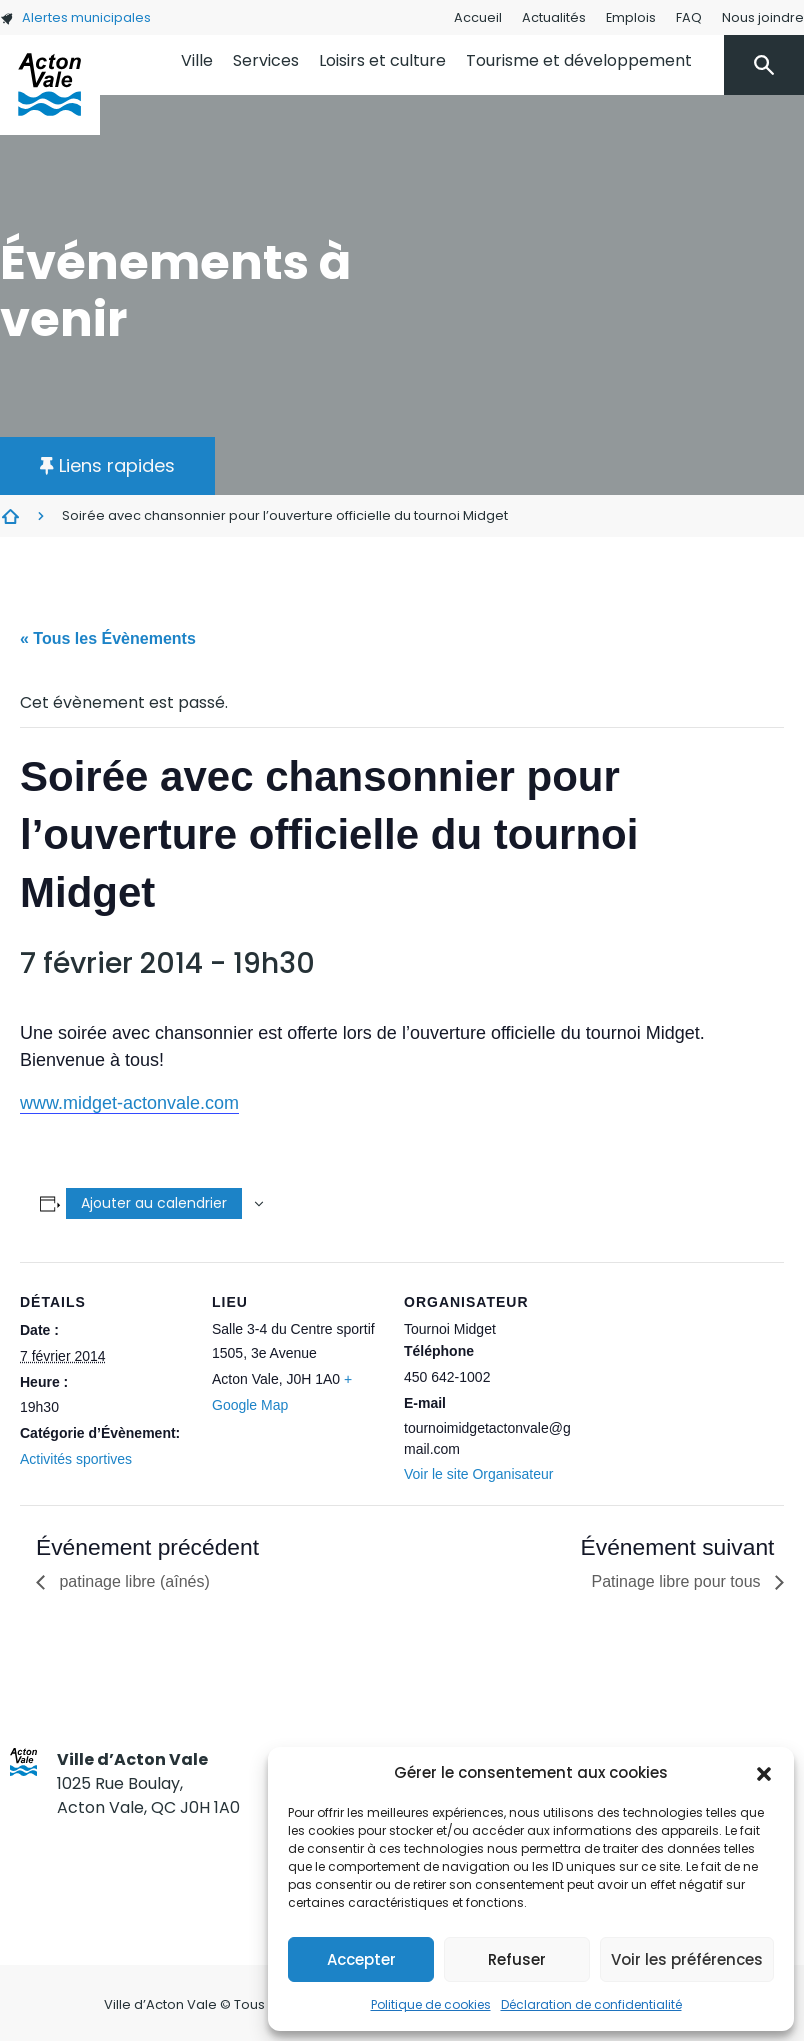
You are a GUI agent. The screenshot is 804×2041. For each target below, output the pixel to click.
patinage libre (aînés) (132, 1581)
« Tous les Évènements (108, 638)
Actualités (554, 17)
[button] (764, 1773)
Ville (197, 60)
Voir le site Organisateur (478, 1474)
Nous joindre (763, 17)
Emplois (631, 17)
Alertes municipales (75, 17)
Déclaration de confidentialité (591, 2004)
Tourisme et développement (579, 60)
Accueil (478, 17)
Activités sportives (76, 1459)
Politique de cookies (431, 2004)
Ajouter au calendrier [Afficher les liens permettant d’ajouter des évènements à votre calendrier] (154, 1203)
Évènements (10, 516)
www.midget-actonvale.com (129, 1103)
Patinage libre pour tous (678, 1581)
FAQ (689, 17)
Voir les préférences (687, 1959)
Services (266, 60)
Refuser (517, 1959)
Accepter (361, 1959)
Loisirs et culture (382, 60)
